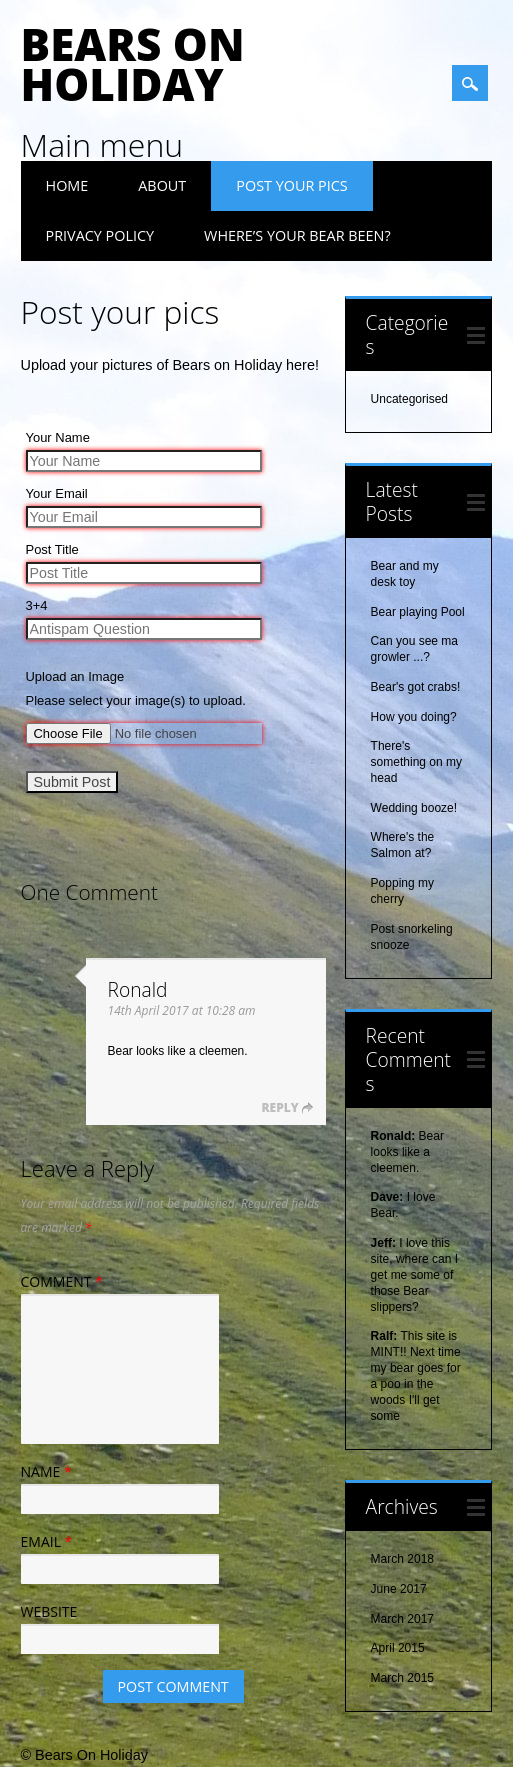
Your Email (57, 493)
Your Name (58, 437)
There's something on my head (416, 762)
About (162, 185)
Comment (64, 1281)
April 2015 (398, 1648)
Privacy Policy (100, 235)
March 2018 (402, 1559)
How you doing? (414, 717)
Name (49, 1471)
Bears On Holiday (133, 64)
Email (49, 1541)
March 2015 (402, 1678)
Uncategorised (409, 399)
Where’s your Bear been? (297, 235)
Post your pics (291, 185)
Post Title (52, 549)
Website (49, 1611)
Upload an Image (75, 676)
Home (67, 185)
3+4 (37, 605)
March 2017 (402, 1619)
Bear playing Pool (418, 612)
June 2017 (399, 1589)
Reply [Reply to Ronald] (279, 1107)
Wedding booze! (414, 808)
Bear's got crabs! (416, 687)
